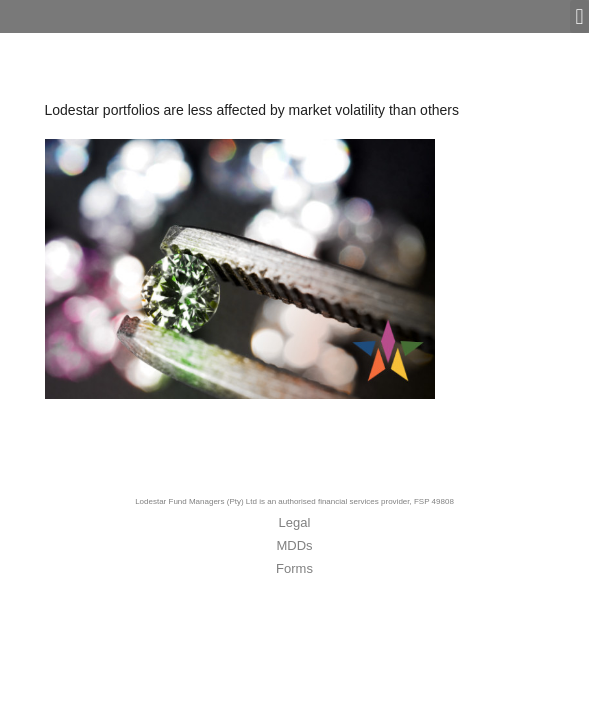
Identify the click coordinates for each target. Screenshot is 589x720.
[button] (579, 16)
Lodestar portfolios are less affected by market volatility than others (252, 110)
